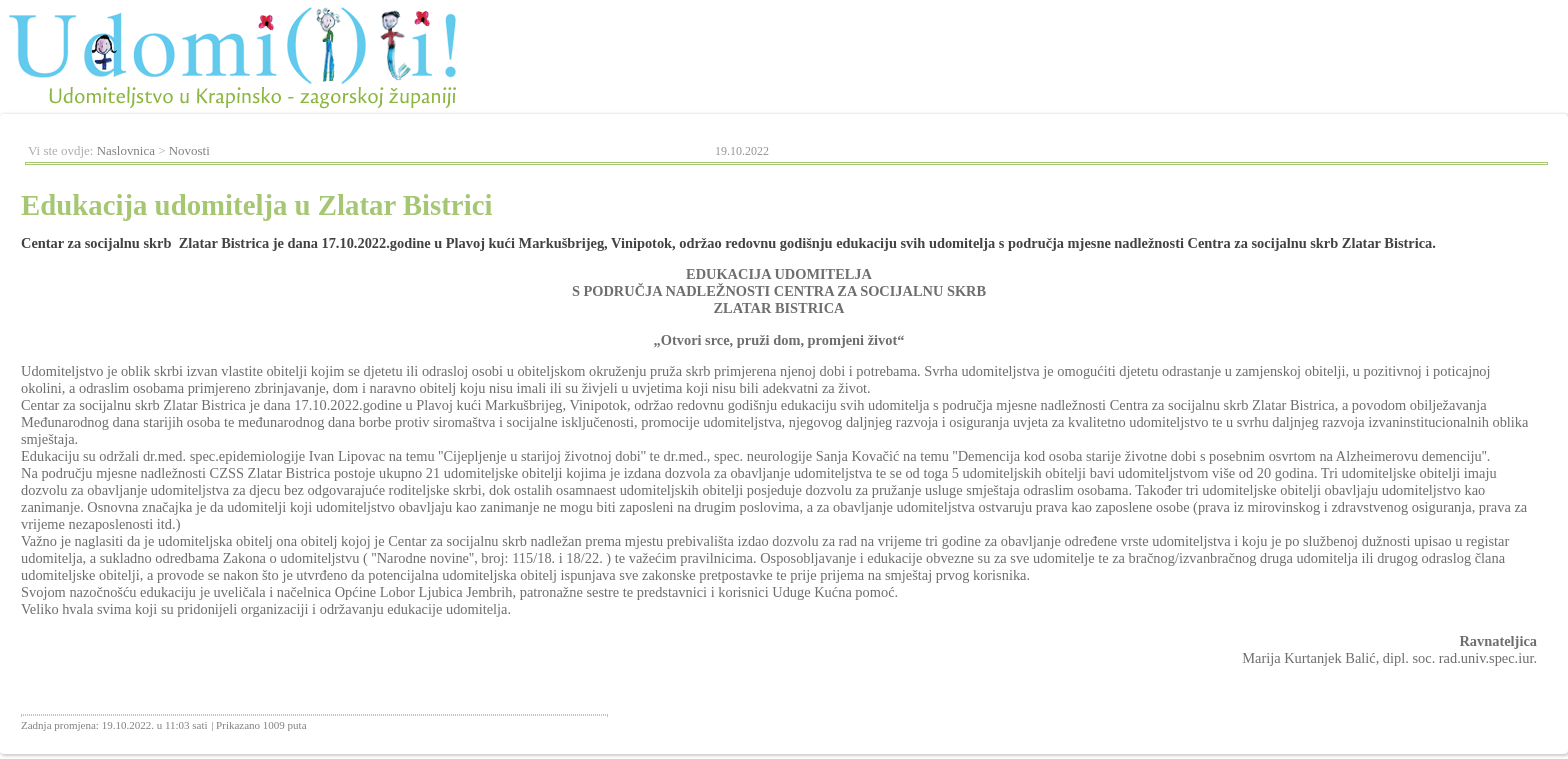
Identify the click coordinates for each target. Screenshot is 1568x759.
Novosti (189, 150)
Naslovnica (126, 150)
